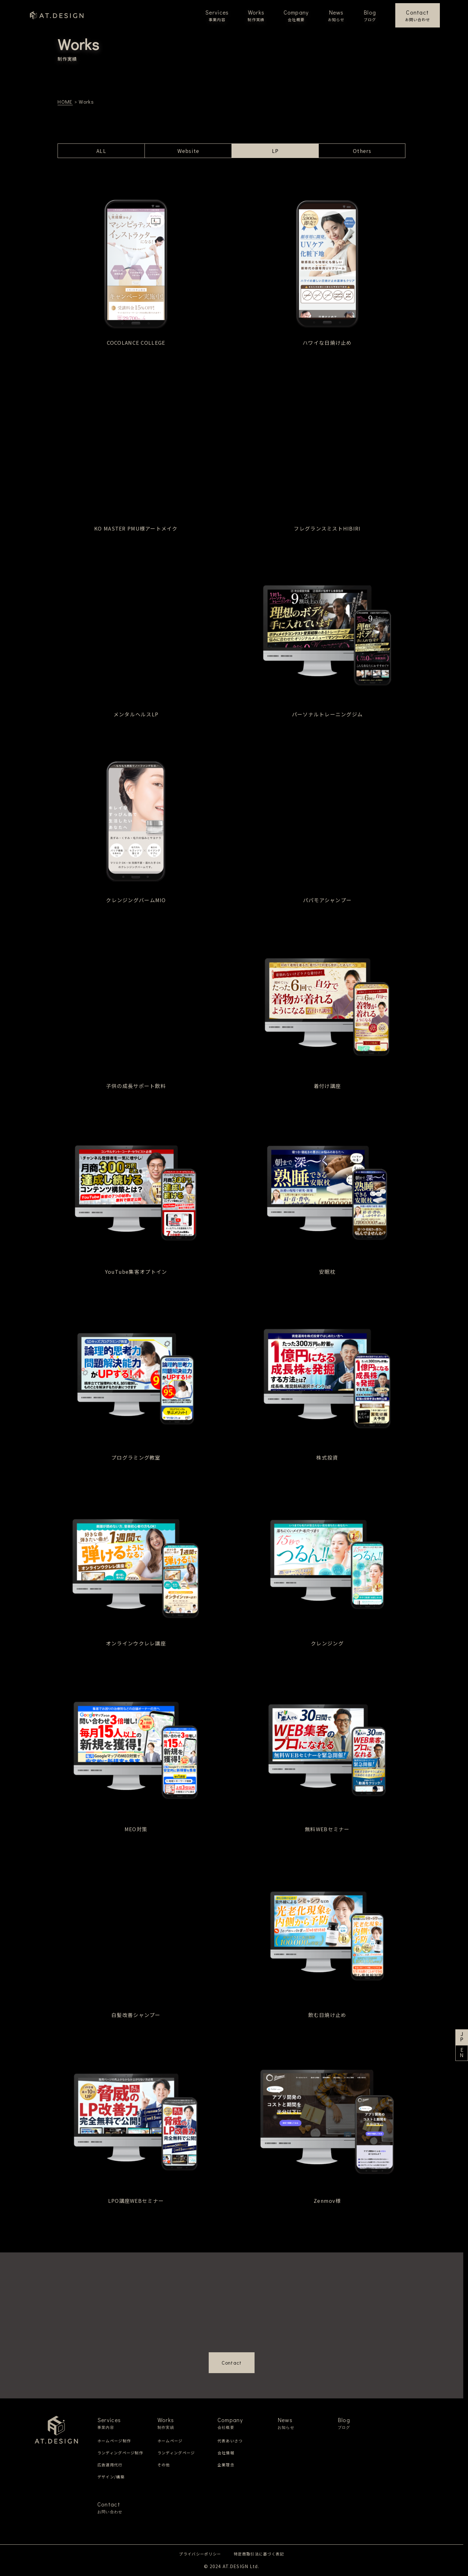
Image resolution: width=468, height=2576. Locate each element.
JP (461, 2037)
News (336, 15)
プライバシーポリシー (200, 2553)
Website (188, 151)
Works (256, 15)
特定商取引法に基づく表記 (259, 2553)
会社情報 (226, 2452)
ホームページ (170, 2440)
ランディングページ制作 (120, 2452)
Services (217, 15)
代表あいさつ (230, 2440)
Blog (370, 15)
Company (296, 15)
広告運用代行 (110, 2464)
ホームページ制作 (114, 2440)
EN (461, 2052)
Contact (417, 15)
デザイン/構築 (111, 2476)
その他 (163, 2464)
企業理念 (226, 2464)
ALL (101, 151)
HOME (65, 101)
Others (362, 151)
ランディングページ (176, 2452)
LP (275, 151)
